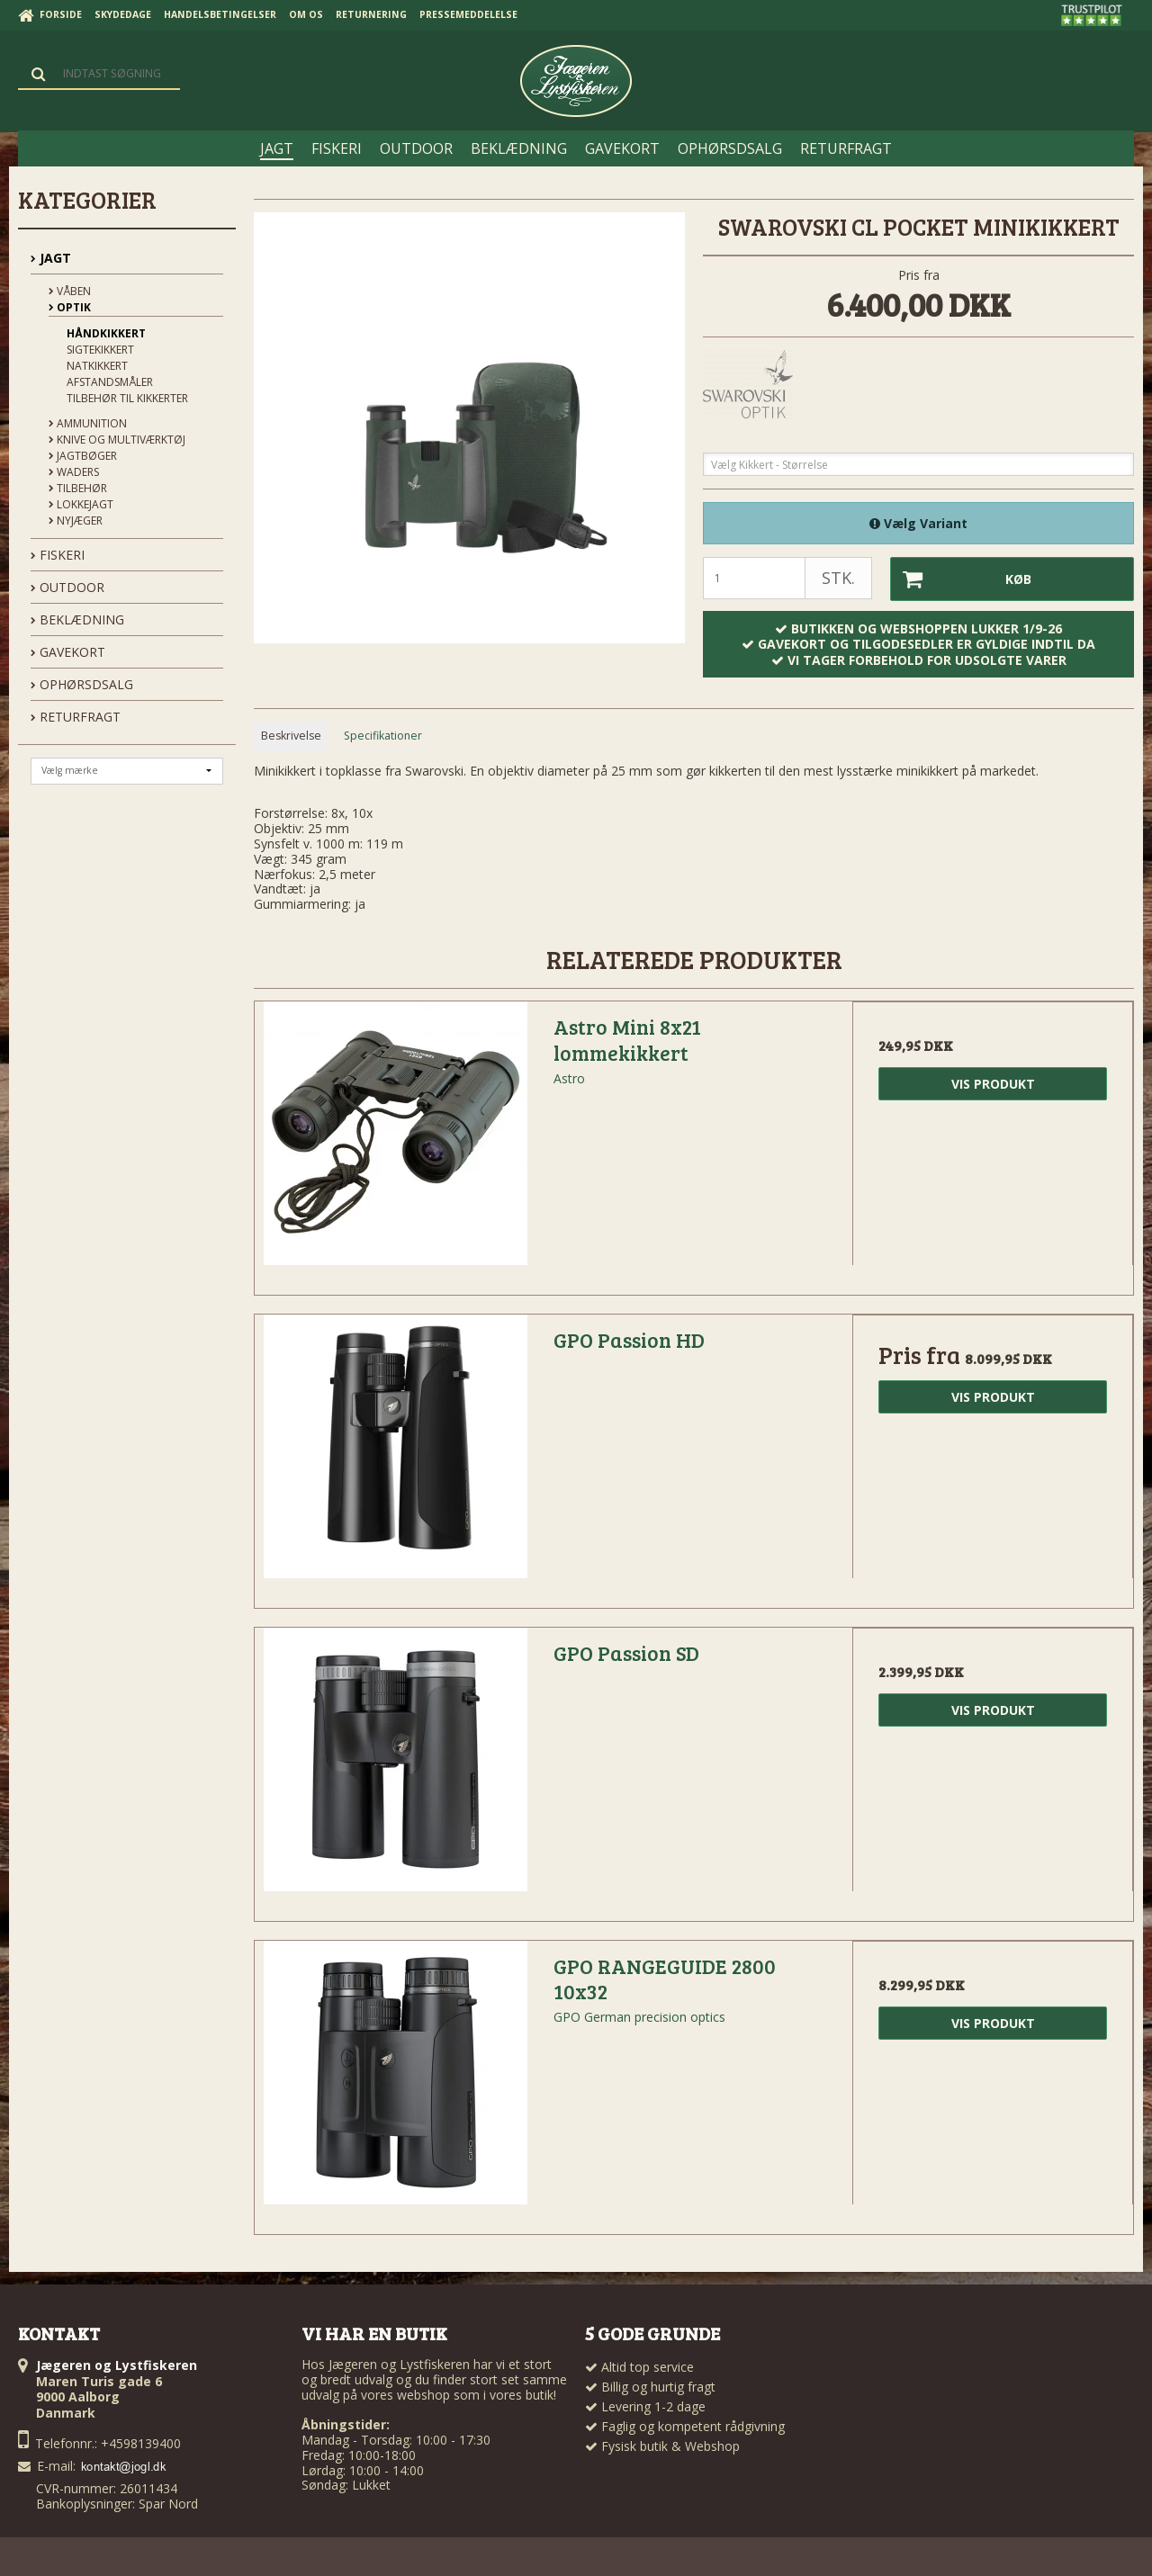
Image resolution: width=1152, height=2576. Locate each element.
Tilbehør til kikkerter (127, 398)
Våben (70, 291)
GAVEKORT (68, 651)
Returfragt (76, 716)
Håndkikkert (106, 333)
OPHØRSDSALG (82, 684)
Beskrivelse (291, 735)
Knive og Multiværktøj (117, 439)
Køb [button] (961, 579)
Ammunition (88, 423)
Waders (74, 472)
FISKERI (58, 554)
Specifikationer (383, 735)
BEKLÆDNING (77, 619)
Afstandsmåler (110, 382)
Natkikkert (97, 365)
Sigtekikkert (100, 349)
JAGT (51, 257)
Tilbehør (78, 488)
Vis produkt (993, 1083)
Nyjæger (76, 520)
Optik (70, 307)
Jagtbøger (83, 455)
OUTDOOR (67, 587)
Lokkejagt (81, 504)
